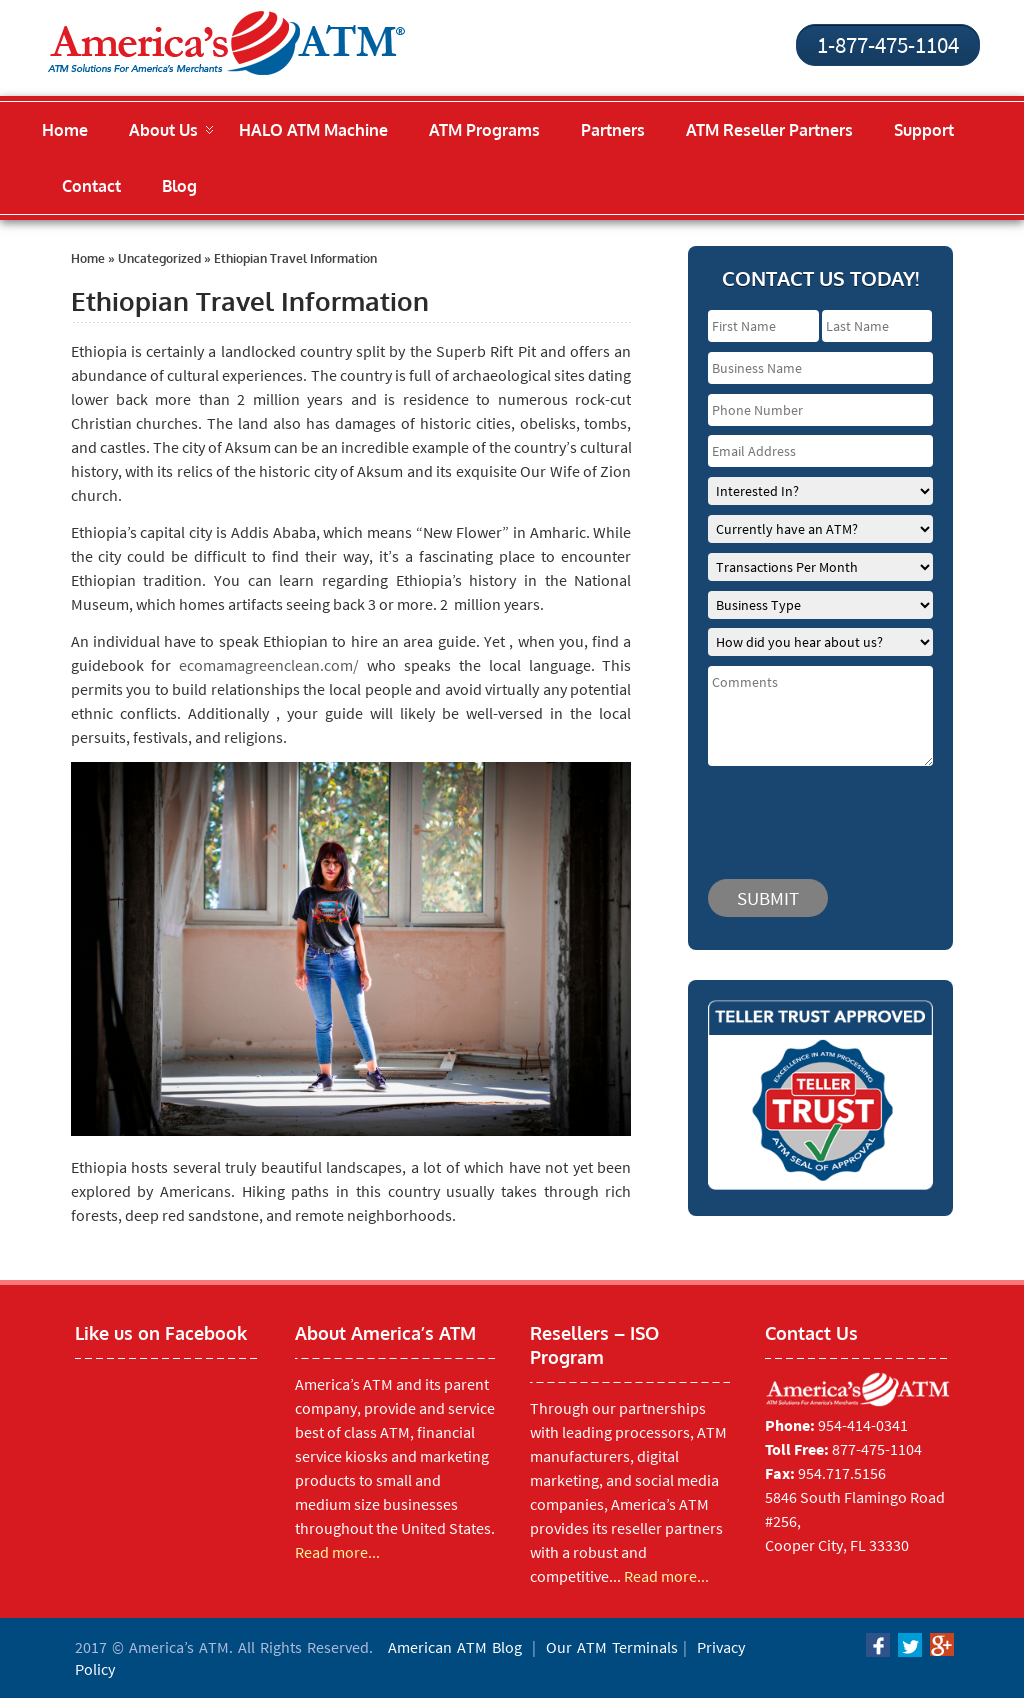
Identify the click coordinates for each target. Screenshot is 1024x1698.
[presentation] (828, 813)
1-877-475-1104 (888, 44)
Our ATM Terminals (612, 1647)
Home (65, 130)
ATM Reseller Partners (769, 130)
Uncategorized (159, 258)
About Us (163, 130)
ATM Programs (484, 130)
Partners (613, 130)
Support (924, 130)
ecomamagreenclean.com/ (269, 665)
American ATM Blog (455, 1647)
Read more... (337, 1552)
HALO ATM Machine (313, 130)
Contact (91, 186)
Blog (179, 186)
